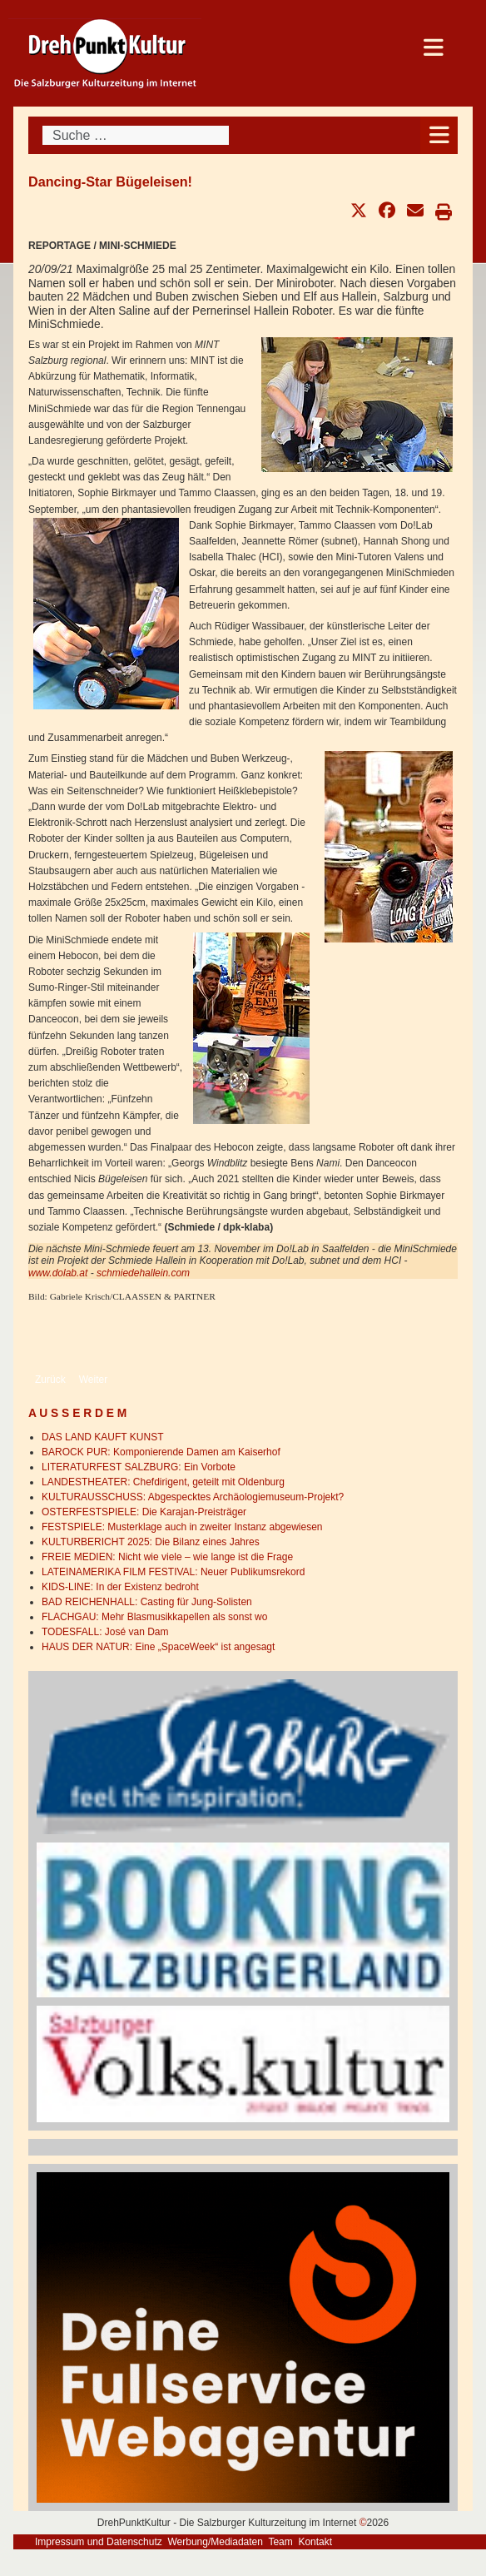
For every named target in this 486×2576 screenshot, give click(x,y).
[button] (358, 210)
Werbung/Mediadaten (215, 2542)
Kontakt (315, 2542)
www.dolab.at (57, 1273)
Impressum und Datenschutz (98, 2542)
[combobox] (135, 135)
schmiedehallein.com (143, 1273)
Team (280, 2542)
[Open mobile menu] (439, 135)
